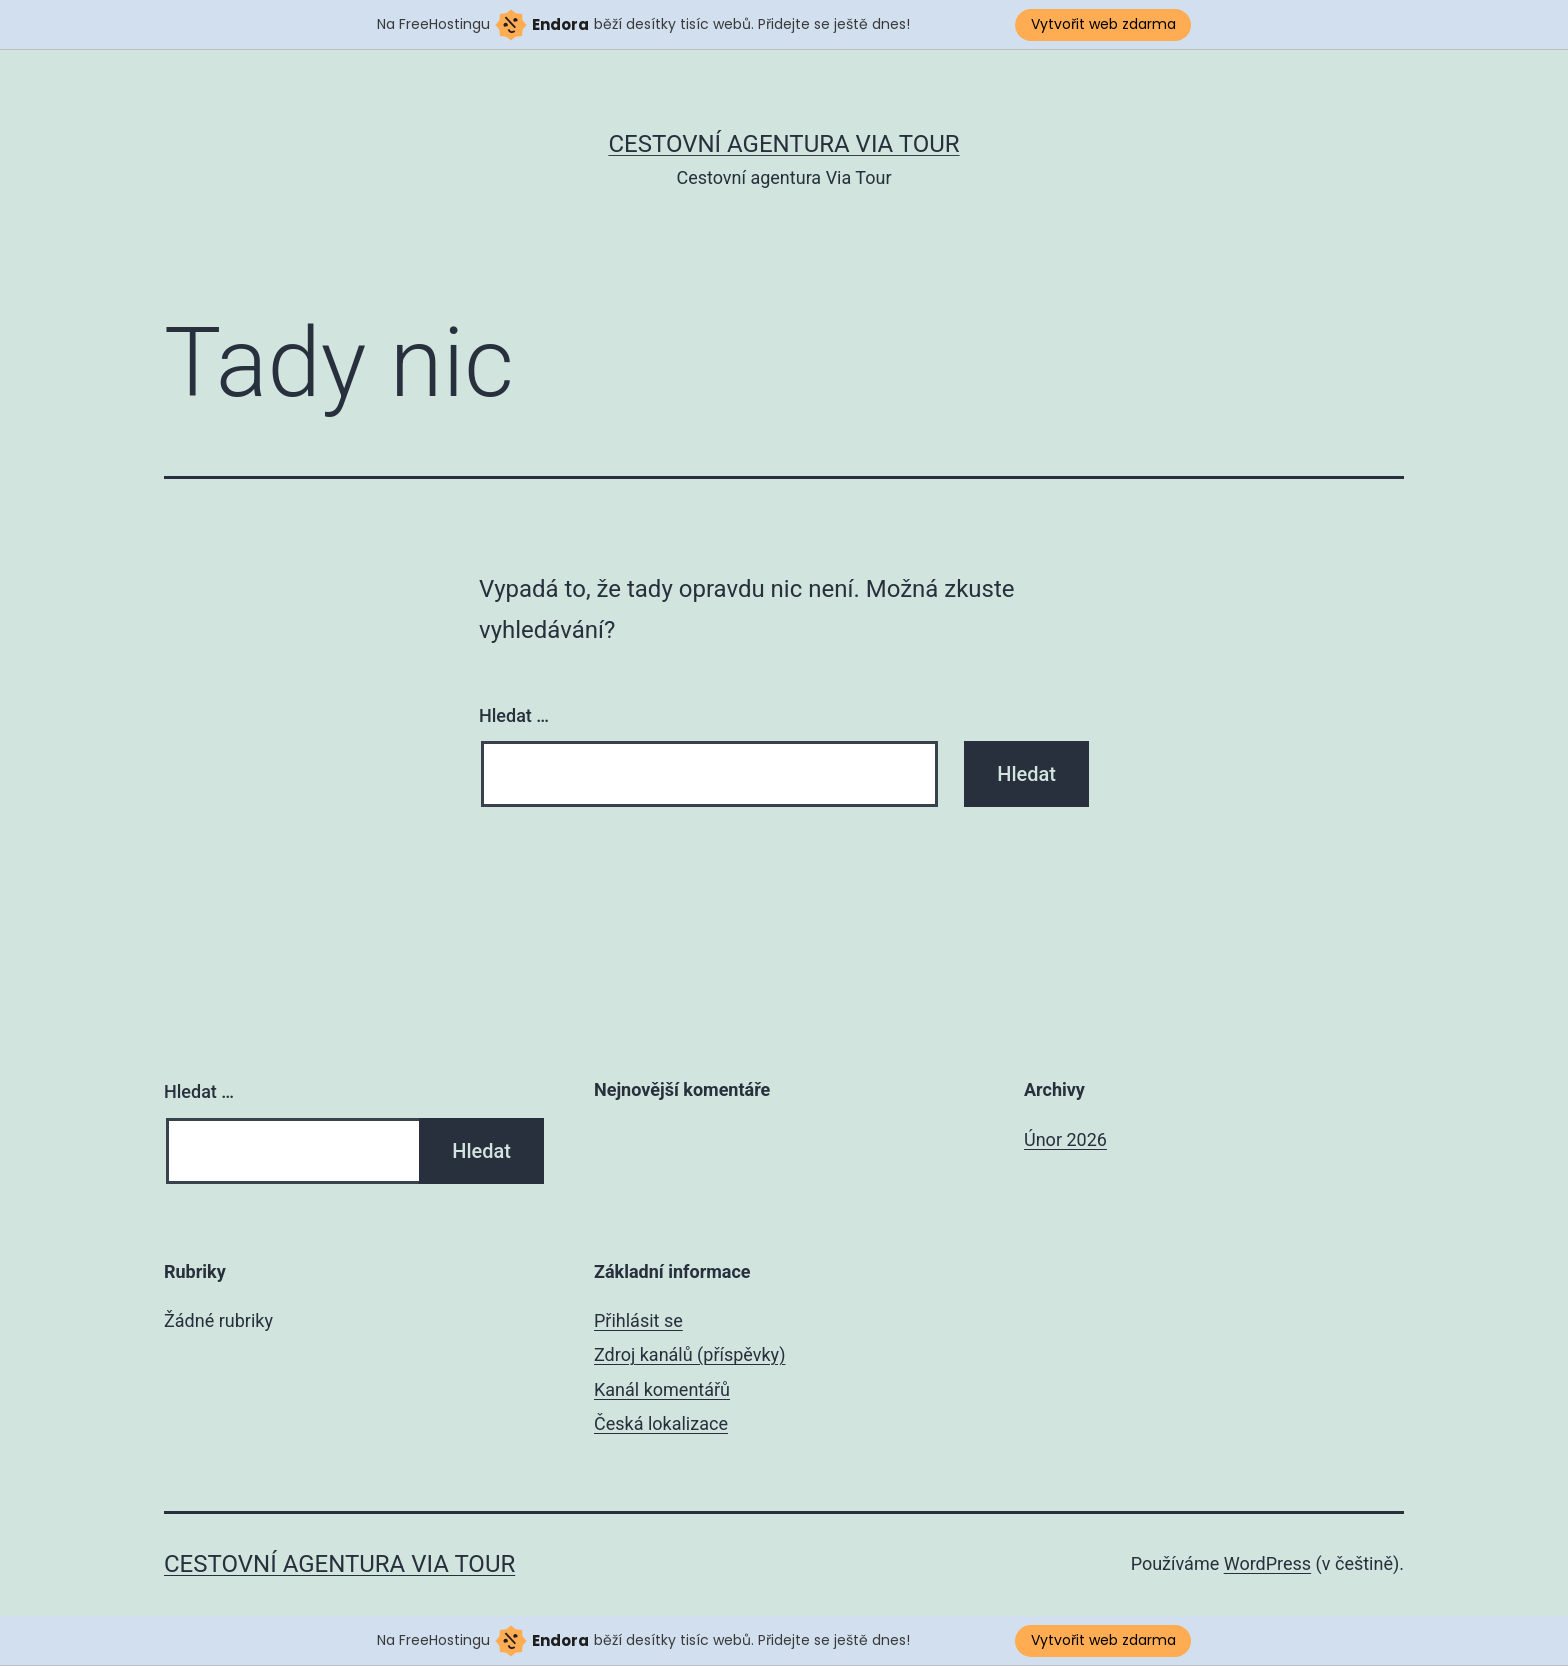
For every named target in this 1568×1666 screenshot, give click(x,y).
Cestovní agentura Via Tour (783, 144)
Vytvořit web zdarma (1103, 24)
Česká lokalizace (661, 1423)
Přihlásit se (638, 1320)
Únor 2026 (1065, 1139)
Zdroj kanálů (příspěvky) (689, 1354)
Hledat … (514, 715)
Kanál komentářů (662, 1389)
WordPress (1267, 1563)
